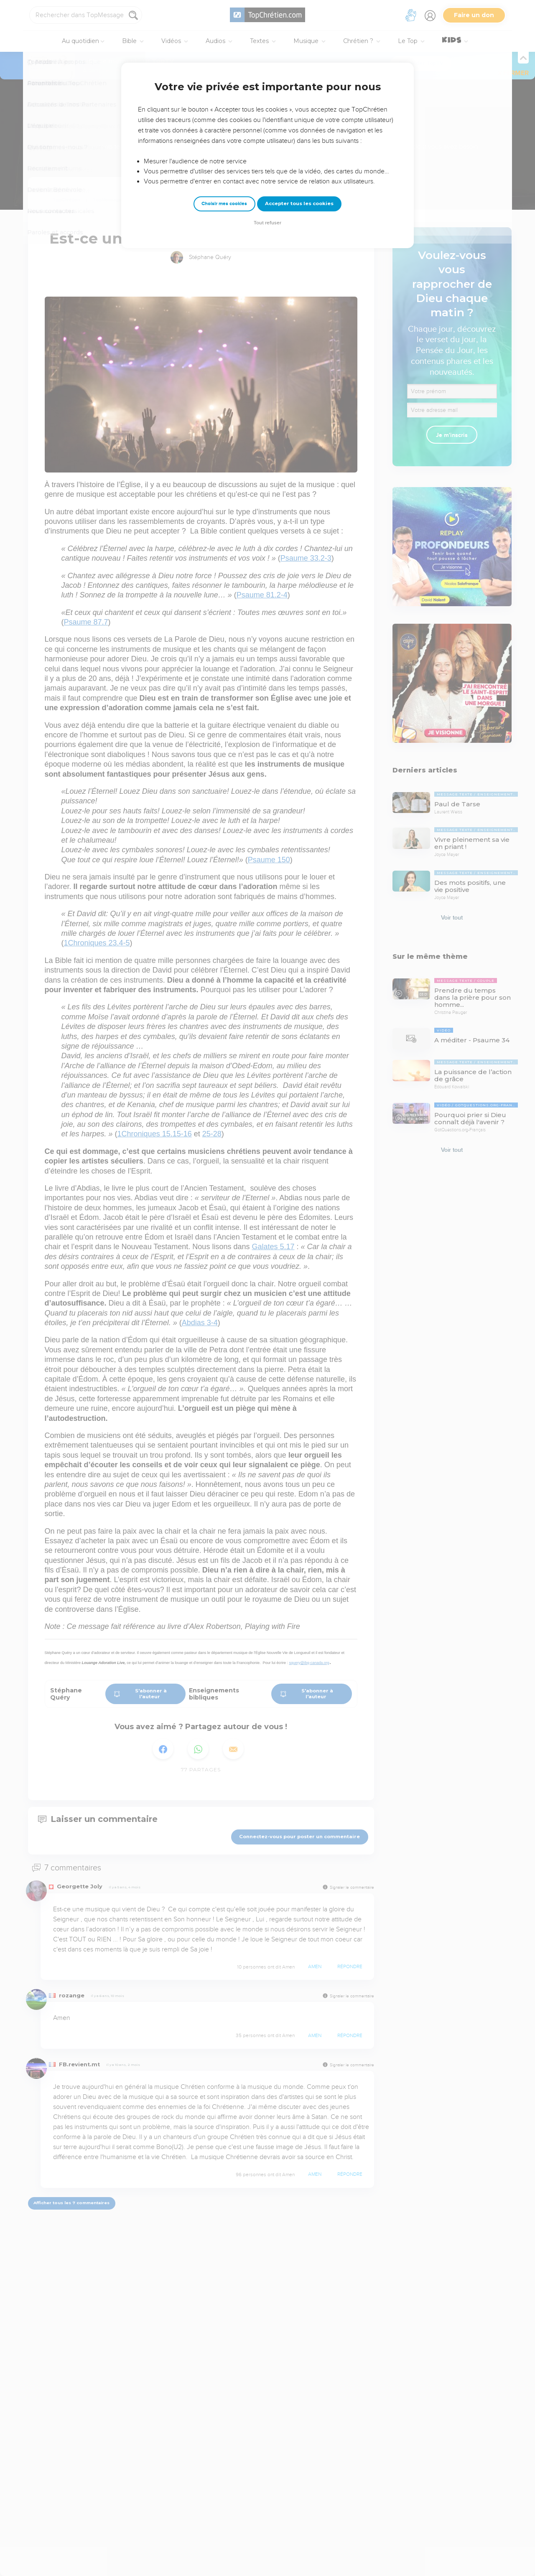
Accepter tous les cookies (299, 203)
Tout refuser (267, 223)
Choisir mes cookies (224, 203)
